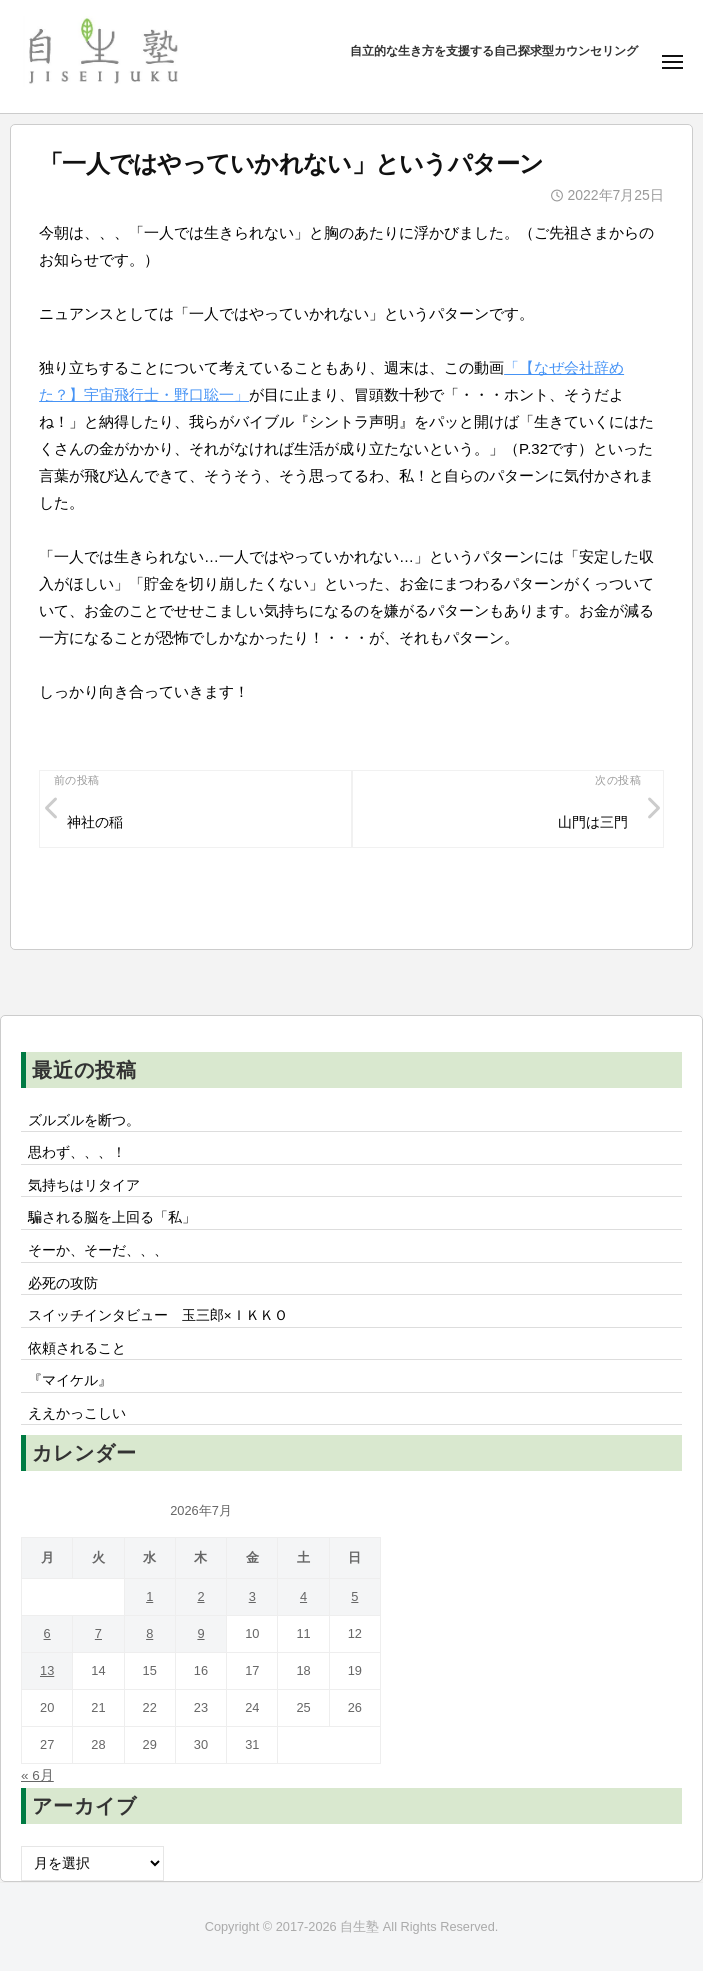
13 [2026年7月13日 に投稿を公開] (47, 1670)
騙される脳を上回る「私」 (112, 1217)
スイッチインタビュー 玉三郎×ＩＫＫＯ (158, 1315)
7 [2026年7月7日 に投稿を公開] (98, 1633)
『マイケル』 (70, 1380)
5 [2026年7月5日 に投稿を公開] (354, 1596)
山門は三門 (593, 822)
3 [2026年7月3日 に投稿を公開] (252, 1596)
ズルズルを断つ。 (84, 1120)
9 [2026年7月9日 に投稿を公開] (200, 1633)
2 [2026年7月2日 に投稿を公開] (200, 1596)
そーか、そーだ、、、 (98, 1250)
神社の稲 (95, 822)
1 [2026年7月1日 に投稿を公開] (149, 1596)
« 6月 (37, 1775)
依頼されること (77, 1348)
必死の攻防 (63, 1283)
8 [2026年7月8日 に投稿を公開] (149, 1633)
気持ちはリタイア (84, 1185)
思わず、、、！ (77, 1152)
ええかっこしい (77, 1413)
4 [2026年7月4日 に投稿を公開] (303, 1596)
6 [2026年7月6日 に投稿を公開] (47, 1633)
